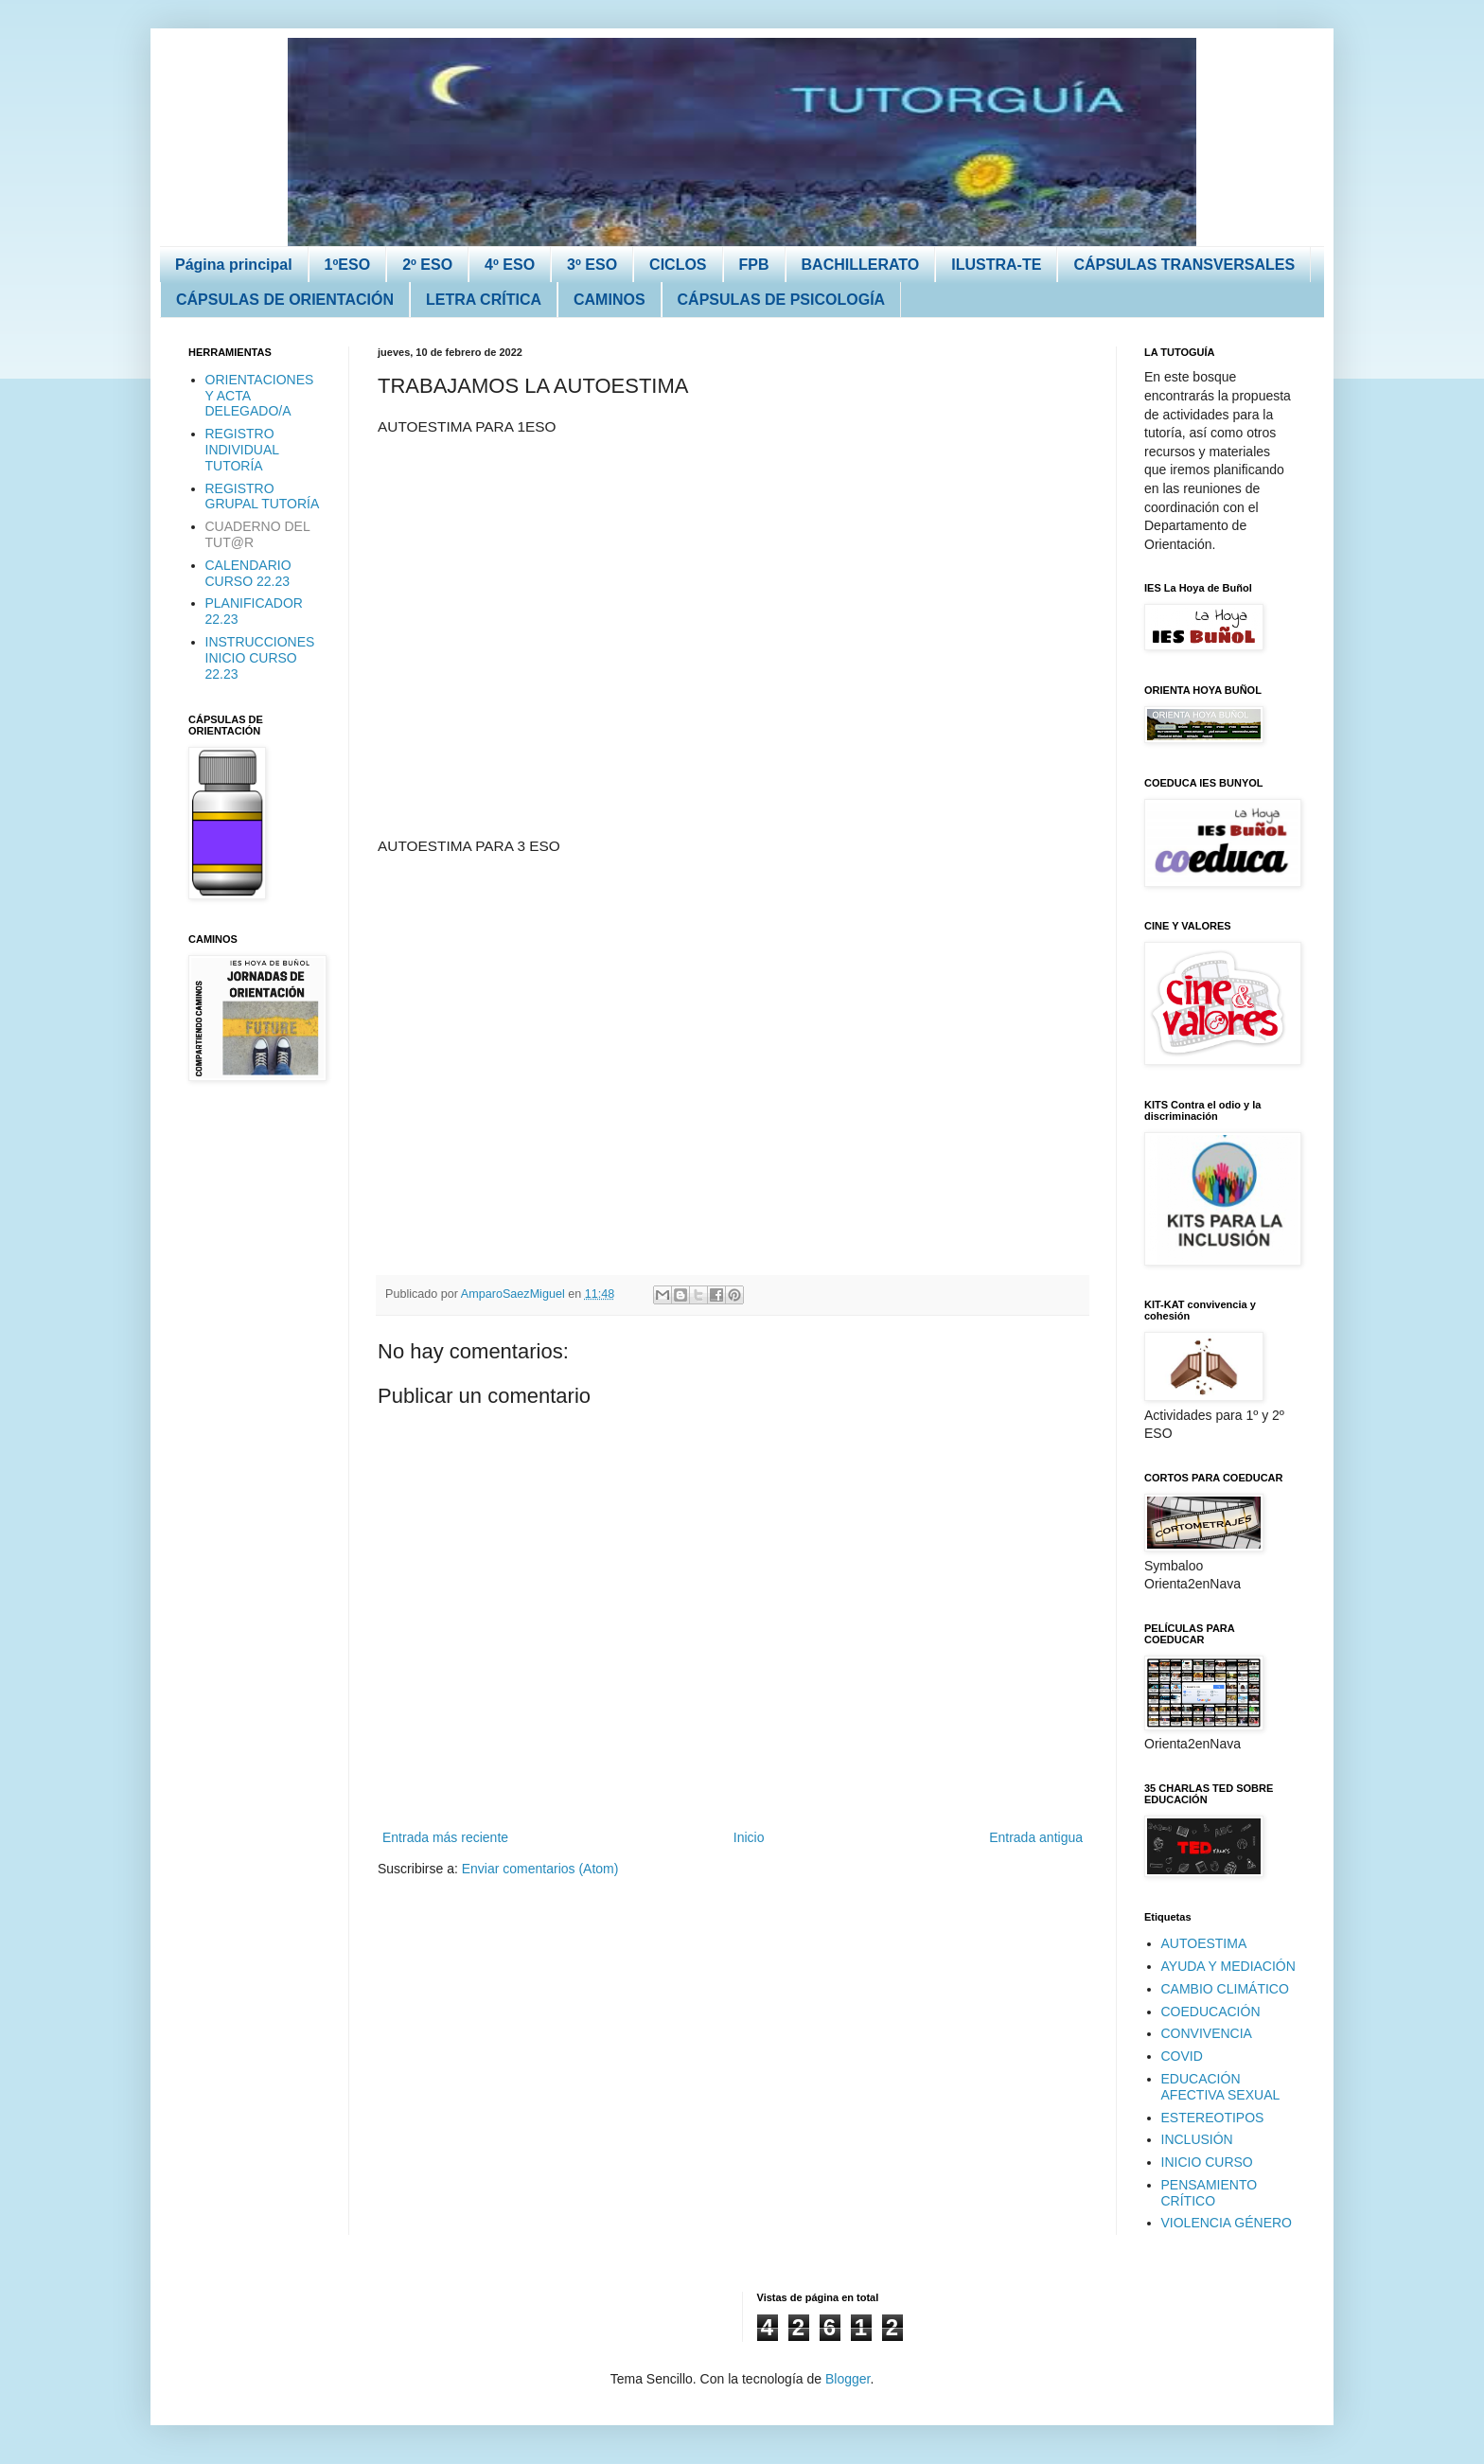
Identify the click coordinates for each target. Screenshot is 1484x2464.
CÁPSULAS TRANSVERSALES (1184, 265)
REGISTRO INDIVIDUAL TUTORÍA (242, 449)
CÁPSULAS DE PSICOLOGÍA (782, 300)
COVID (1182, 2056)
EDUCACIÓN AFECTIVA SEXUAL (1221, 2086)
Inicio (749, 1837)
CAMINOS (609, 300)
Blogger (847, 2378)
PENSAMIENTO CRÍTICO (1209, 2192)
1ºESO (348, 265)
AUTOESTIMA (1204, 1943)
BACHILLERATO (861, 265)
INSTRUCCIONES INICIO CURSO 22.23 (260, 658)
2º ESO (427, 265)
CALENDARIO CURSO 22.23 (248, 573)
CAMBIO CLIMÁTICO (1225, 1988)
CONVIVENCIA (1206, 2033)
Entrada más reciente (445, 1837)
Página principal (233, 265)
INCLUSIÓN (1197, 2139)
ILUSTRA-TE (996, 265)
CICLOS (677, 265)
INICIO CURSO (1207, 2162)
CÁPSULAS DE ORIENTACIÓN (285, 300)
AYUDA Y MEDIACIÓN (1228, 1966)
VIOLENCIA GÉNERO (1226, 2222)
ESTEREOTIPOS (1212, 2117)
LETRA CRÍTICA (483, 300)
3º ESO (592, 265)
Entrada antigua (1036, 1837)
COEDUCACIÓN (1211, 2011)
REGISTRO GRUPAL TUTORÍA (262, 496)
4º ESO (510, 265)
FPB (754, 265)
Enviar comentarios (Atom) (540, 1868)
